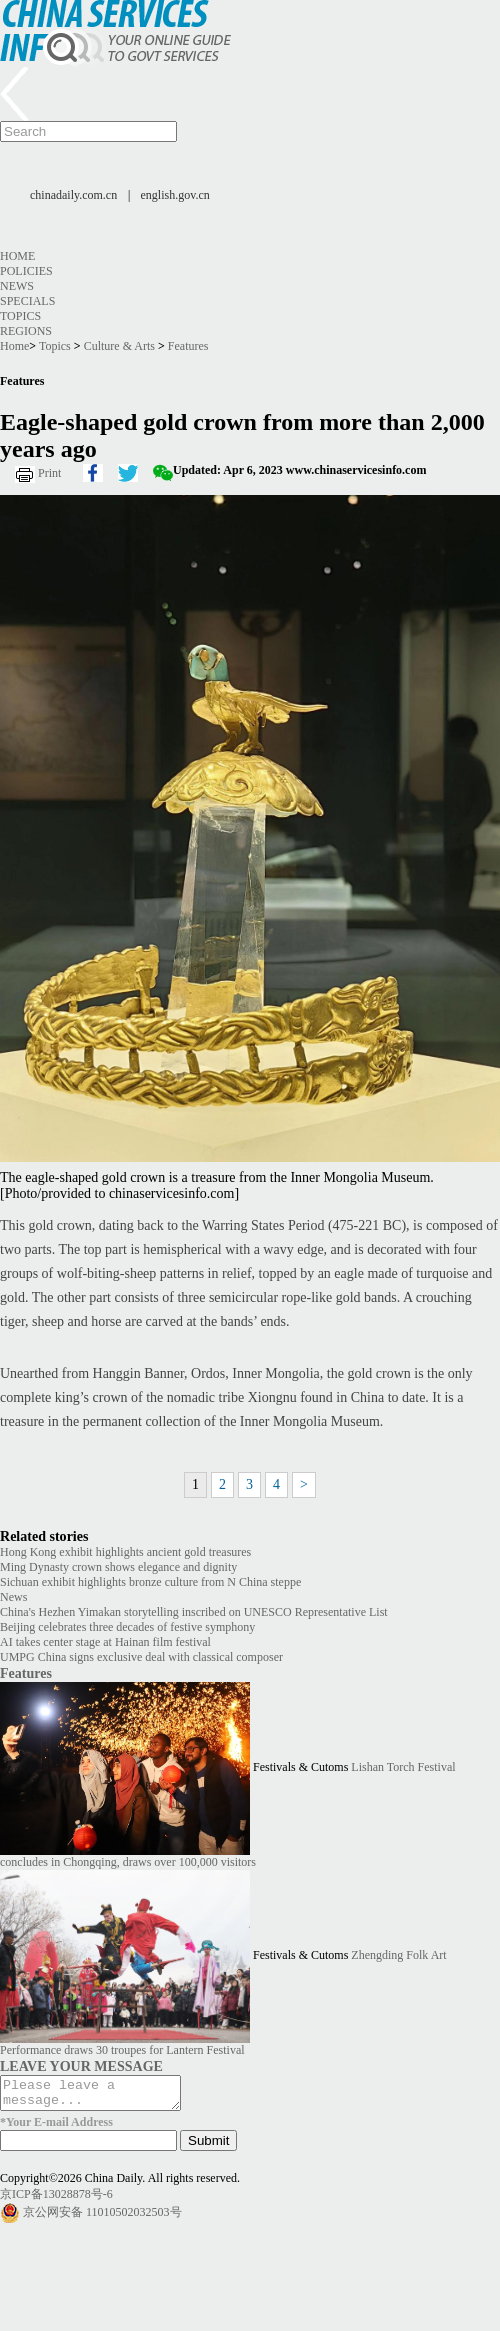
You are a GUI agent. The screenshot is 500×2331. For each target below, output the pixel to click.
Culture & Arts (119, 346)
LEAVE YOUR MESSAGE (81, 2066)
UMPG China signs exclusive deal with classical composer (141, 1657)
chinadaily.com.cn (73, 195)
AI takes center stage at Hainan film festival (105, 1642)
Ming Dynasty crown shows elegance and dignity (118, 1567)
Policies (26, 271)
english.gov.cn (175, 195)
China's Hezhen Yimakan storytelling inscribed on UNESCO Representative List (194, 1612)
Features (188, 346)
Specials (27, 301)
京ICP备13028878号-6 (56, 2200)
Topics (20, 316)
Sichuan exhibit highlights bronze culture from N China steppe (150, 1582)
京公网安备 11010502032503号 (102, 2217)
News (17, 286)
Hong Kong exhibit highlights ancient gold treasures (125, 1552)
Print (49, 473)
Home (17, 256)
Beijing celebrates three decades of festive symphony (127, 1627)
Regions (26, 331)
